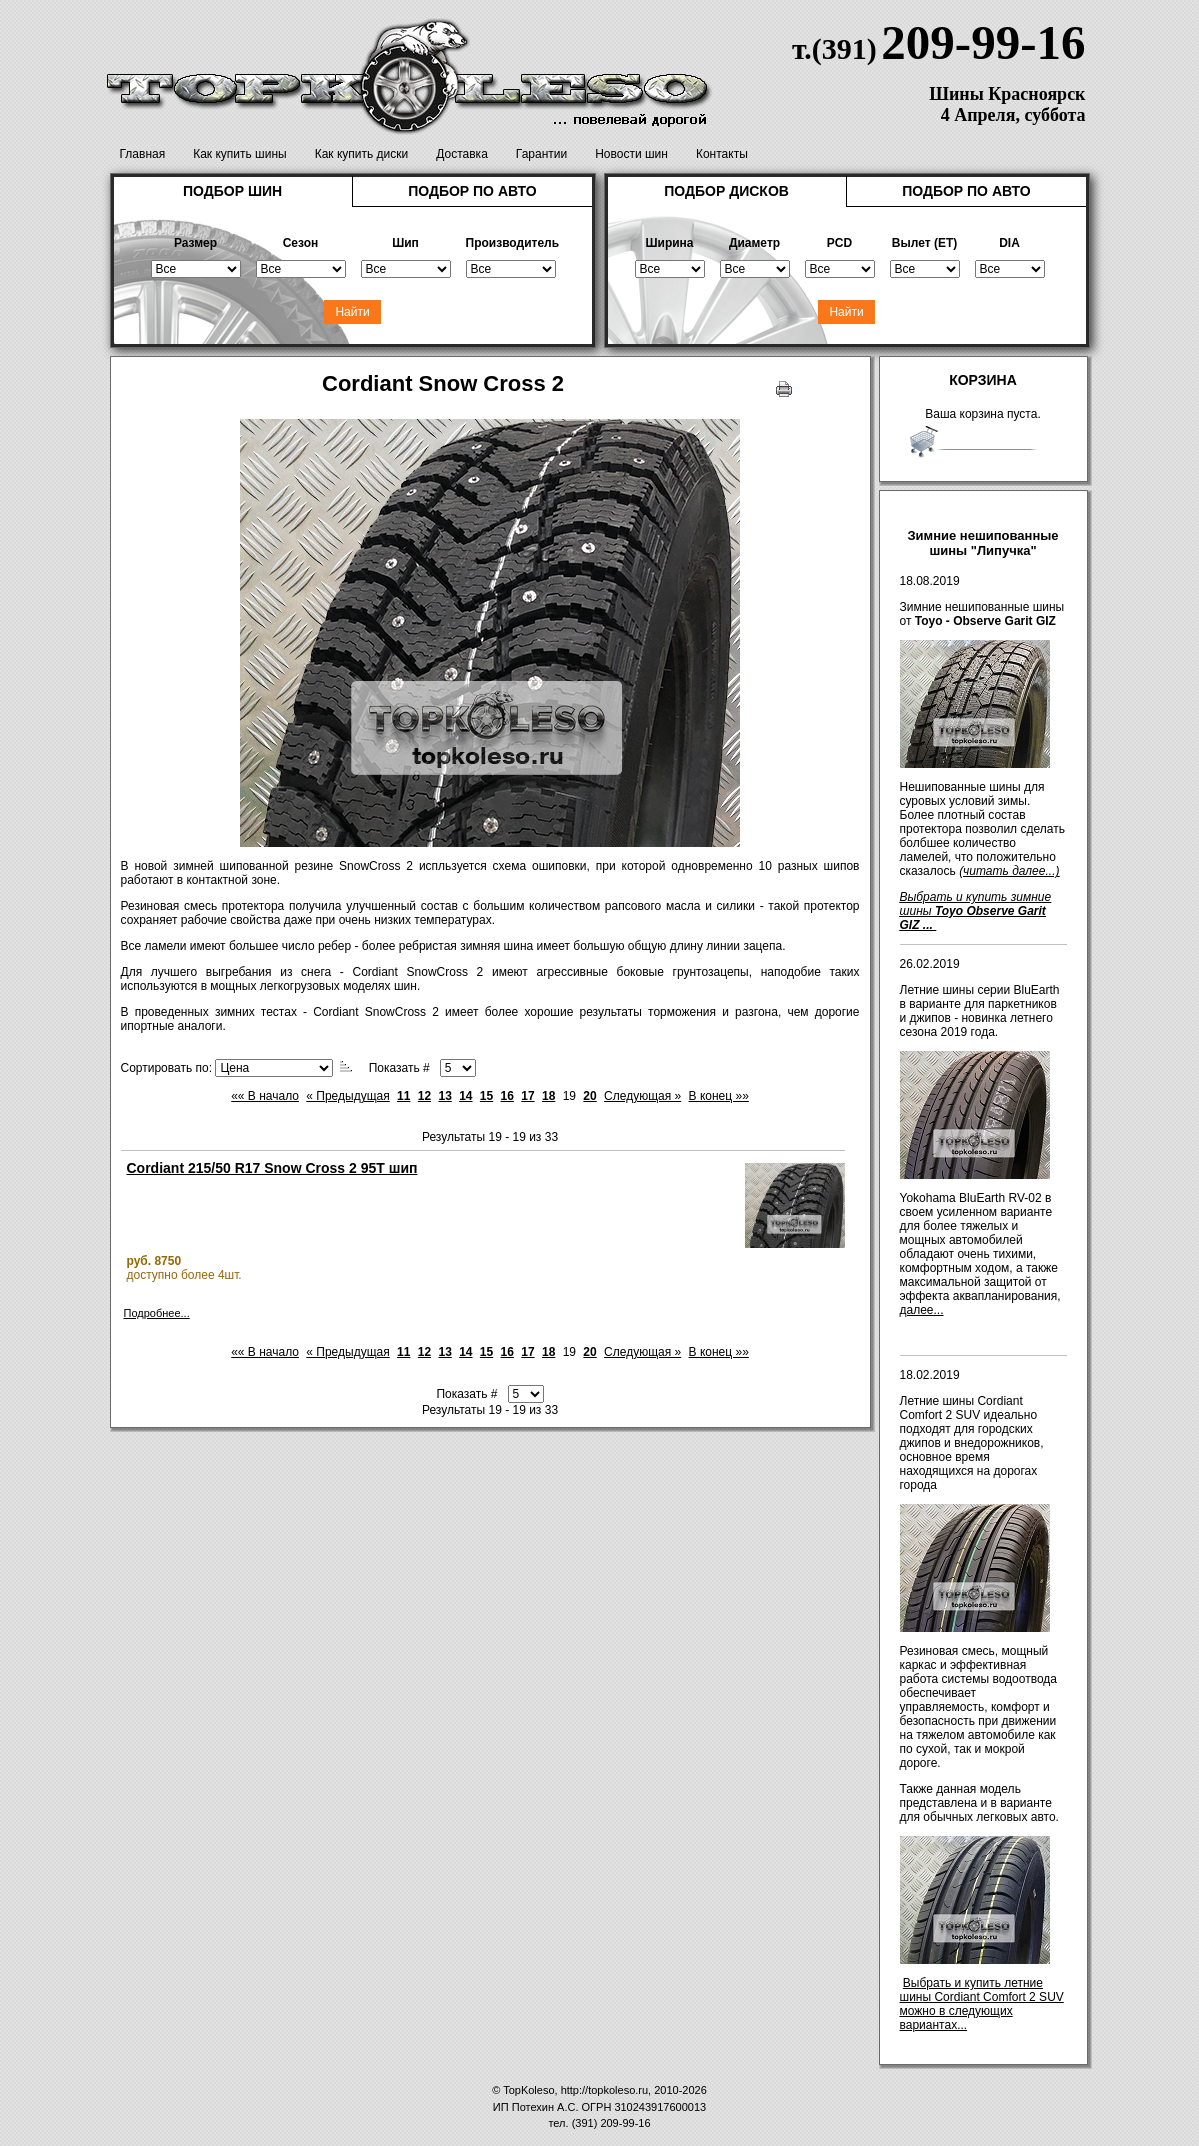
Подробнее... (157, 1313)
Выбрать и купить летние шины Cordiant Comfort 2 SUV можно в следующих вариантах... (982, 2004)
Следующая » (642, 1096)
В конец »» (719, 1096)
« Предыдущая (347, 1096)
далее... (922, 1310)
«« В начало (265, 1096)
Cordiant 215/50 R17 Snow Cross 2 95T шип (272, 1168)
